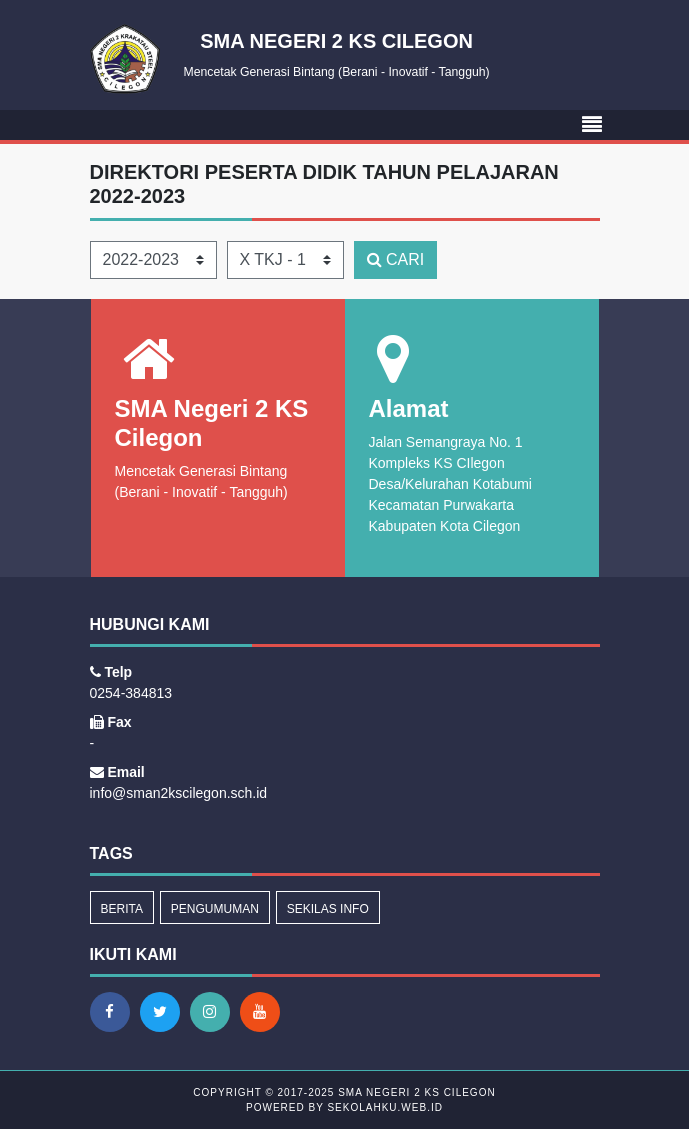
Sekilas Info (328, 909)
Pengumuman (215, 909)
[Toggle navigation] (592, 125)
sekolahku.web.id (384, 1107)
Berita (122, 909)
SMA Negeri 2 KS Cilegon (414, 1092)
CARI (396, 259)
